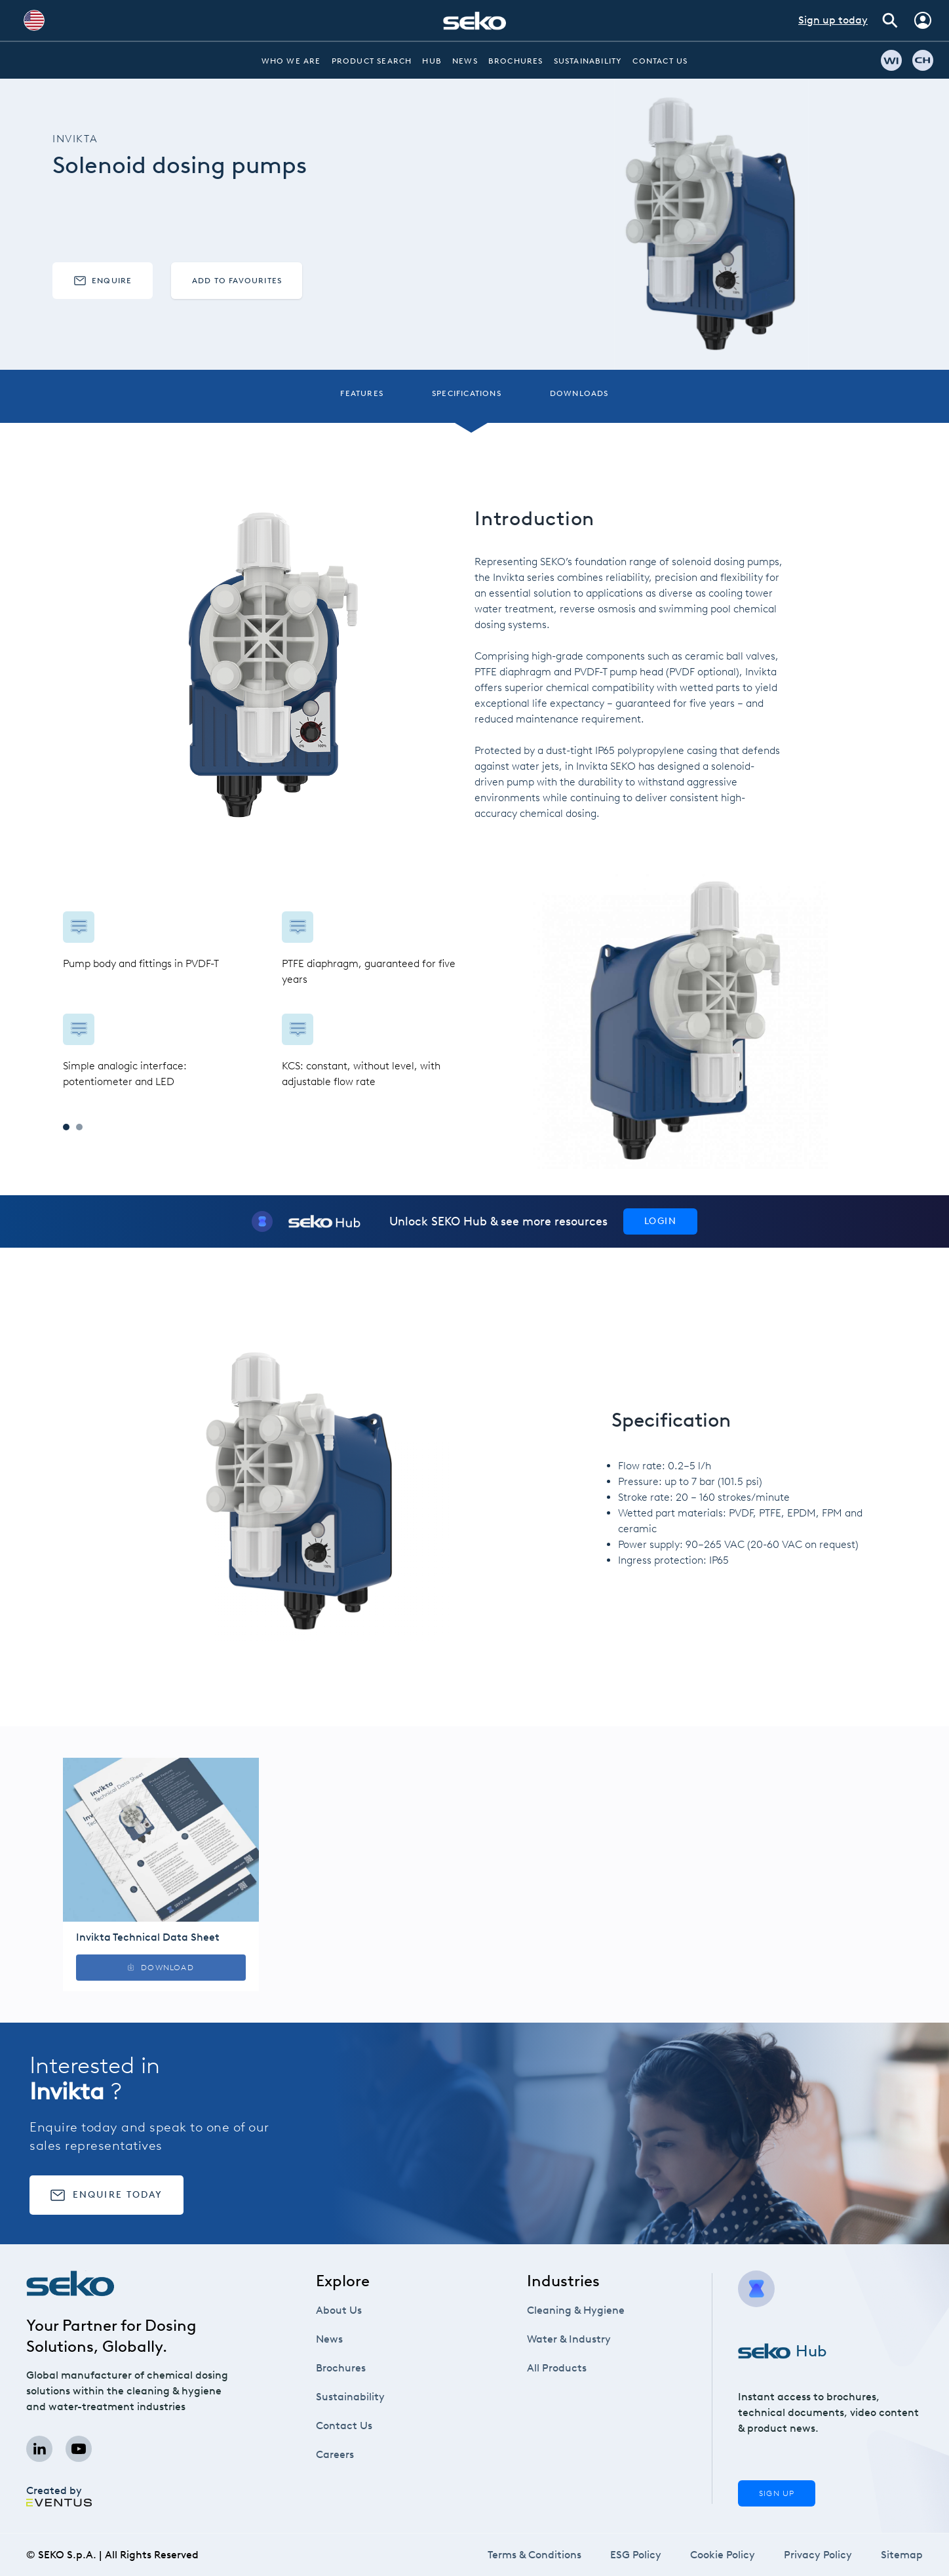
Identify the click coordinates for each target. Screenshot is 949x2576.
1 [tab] (66, 1127)
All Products (557, 2368)
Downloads (579, 393)
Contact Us (660, 61)
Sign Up (776, 2493)
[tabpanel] (268, 1000)
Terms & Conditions (534, 2554)
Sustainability (588, 61)
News (465, 61)
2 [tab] (79, 1127)
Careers (335, 2454)
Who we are (291, 61)
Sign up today (833, 20)
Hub (432, 61)
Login (660, 1221)
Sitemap (902, 2554)
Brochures (515, 61)
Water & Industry (569, 2339)
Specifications (466, 393)
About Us (339, 2310)
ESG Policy (635, 2554)
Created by (59, 2495)
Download (161, 1967)
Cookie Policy (722, 2554)
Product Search (372, 61)
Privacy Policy (818, 2554)
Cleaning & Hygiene (576, 2310)
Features (361, 393)
